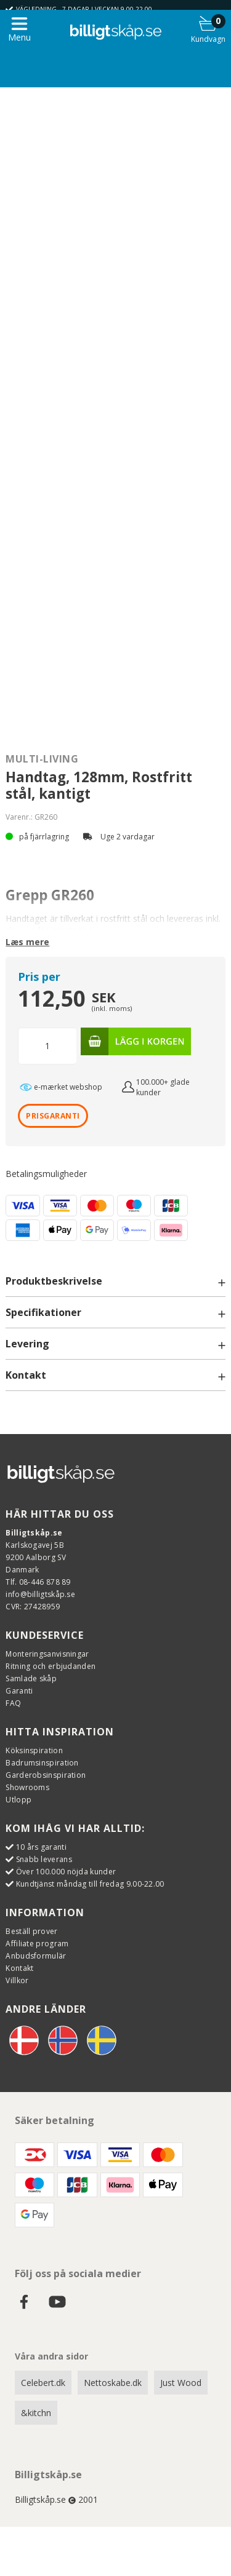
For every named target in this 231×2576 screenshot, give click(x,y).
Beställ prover (31, 1931)
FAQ (13, 1703)
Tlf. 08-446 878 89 (38, 1582)
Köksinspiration (34, 1750)
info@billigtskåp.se (40, 1594)
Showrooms (27, 1787)
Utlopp (18, 1799)
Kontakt (19, 1968)
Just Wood (180, 2382)
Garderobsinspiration (46, 1775)
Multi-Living (42, 759)
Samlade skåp (31, 1678)
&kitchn (36, 2413)
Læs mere (27, 942)
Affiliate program (37, 1943)
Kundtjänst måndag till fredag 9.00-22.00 (90, 1884)
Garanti (19, 1691)
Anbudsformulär (36, 1956)
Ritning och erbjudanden (50, 1666)
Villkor (17, 1980)
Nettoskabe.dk (113, 2382)
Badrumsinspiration (42, 1763)
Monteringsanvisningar (47, 1654)
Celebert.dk (43, 2382)
